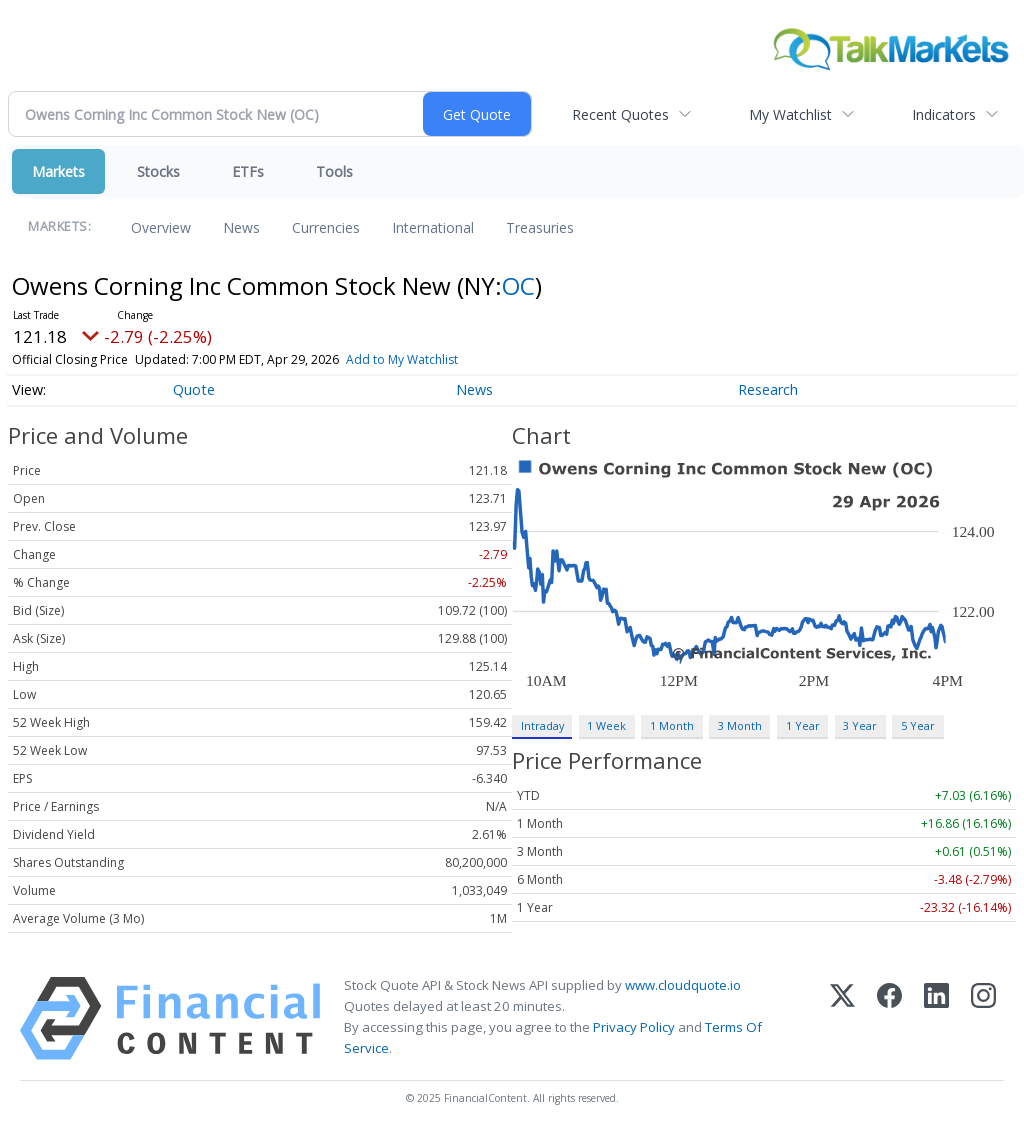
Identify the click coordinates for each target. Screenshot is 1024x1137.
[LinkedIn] (936, 1018)
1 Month (672, 725)
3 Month (740, 725)
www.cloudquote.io (683, 985)
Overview (161, 227)
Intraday (542, 725)
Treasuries (540, 227)
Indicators (944, 114)
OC (518, 285)
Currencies (326, 227)
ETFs (248, 171)
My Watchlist (790, 114)
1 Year (803, 725)
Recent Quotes (620, 114)
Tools (334, 171)
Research (768, 389)
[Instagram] (983, 1018)
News (241, 227)
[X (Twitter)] (842, 1018)
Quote (194, 389)
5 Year (918, 725)
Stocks (158, 171)
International (433, 227)
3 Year (860, 725)
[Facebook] (889, 1018)
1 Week (606, 725)
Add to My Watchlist (402, 359)
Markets (58, 171)
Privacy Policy (634, 1027)
